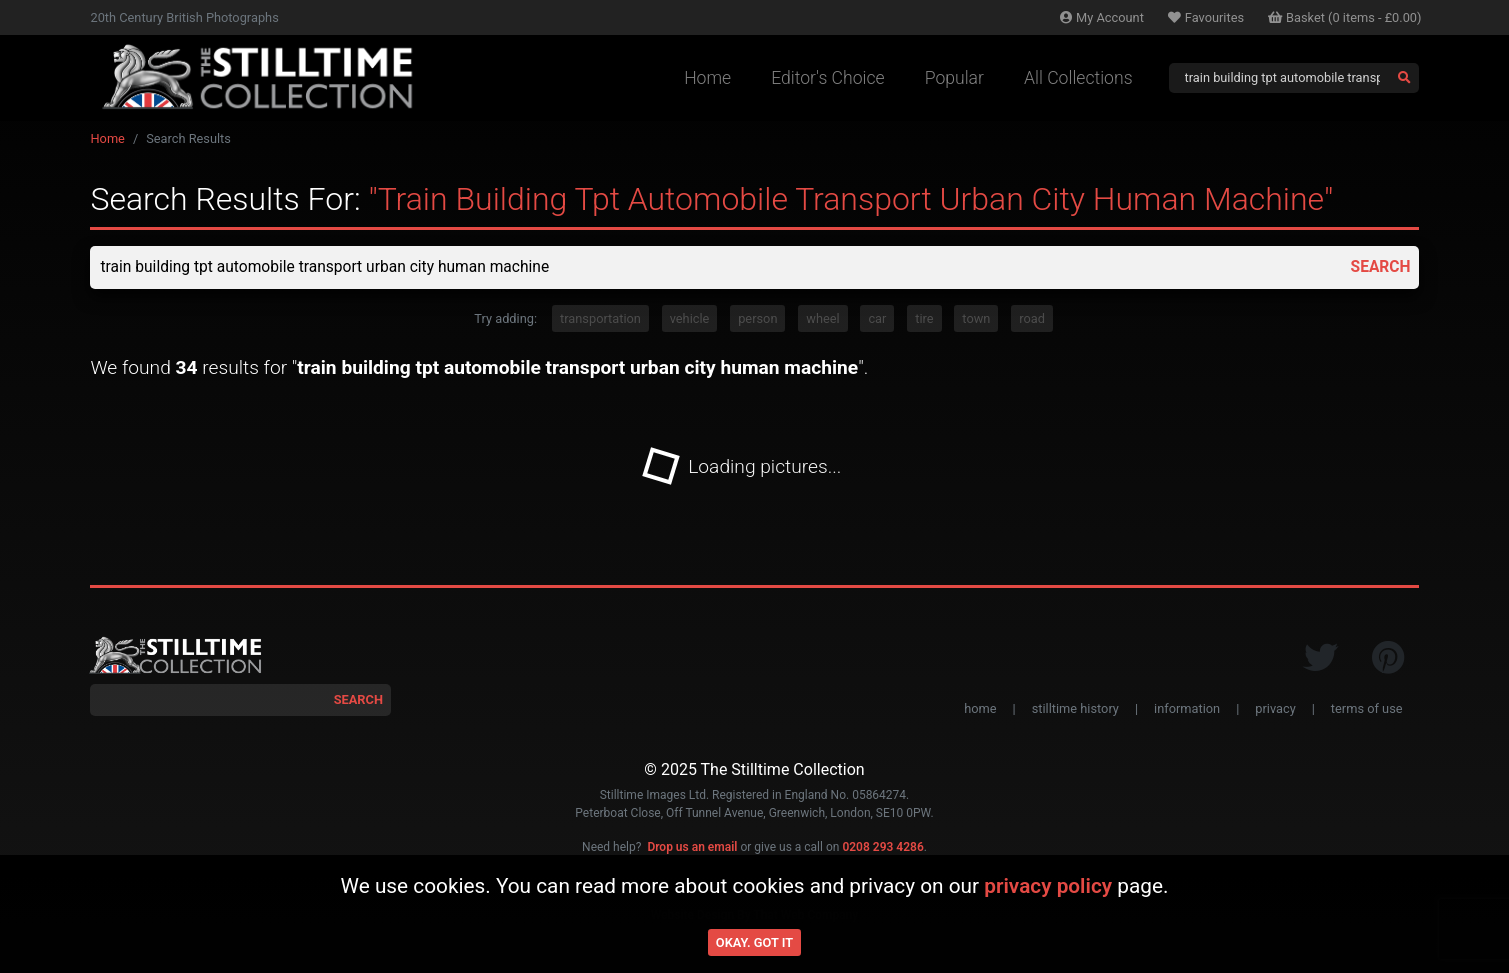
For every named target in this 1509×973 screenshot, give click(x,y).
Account (1102, 17)
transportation (600, 319)
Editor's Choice (828, 78)
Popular (954, 78)
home (980, 709)
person (757, 319)
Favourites (1206, 17)
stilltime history (1075, 709)
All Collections (1078, 78)
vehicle (690, 319)
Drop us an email (692, 848)
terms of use (1367, 709)
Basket (1345, 17)
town (976, 319)
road (1032, 319)
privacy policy (1048, 886)
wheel (822, 319)
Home (707, 78)
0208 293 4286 (882, 848)
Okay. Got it (754, 942)
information (1187, 709)
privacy (1275, 709)
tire (924, 319)
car (877, 319)
